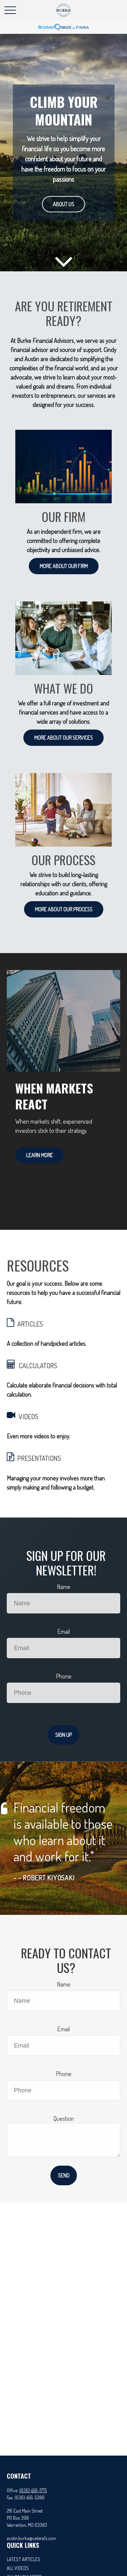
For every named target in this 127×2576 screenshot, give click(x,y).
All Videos (18, 2568)
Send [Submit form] (63, 2175)
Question (64, 2118)
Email (63, 1631)
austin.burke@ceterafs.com (31, 2538)
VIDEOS (28, 1416)
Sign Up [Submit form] (63, 1734)
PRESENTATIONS (39, 1458)
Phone (63, 1676)
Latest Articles (23, 2559)
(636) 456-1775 (33, 2490)
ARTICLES (30, 1323)
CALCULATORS (38, 1365)
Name (63, 1586)
